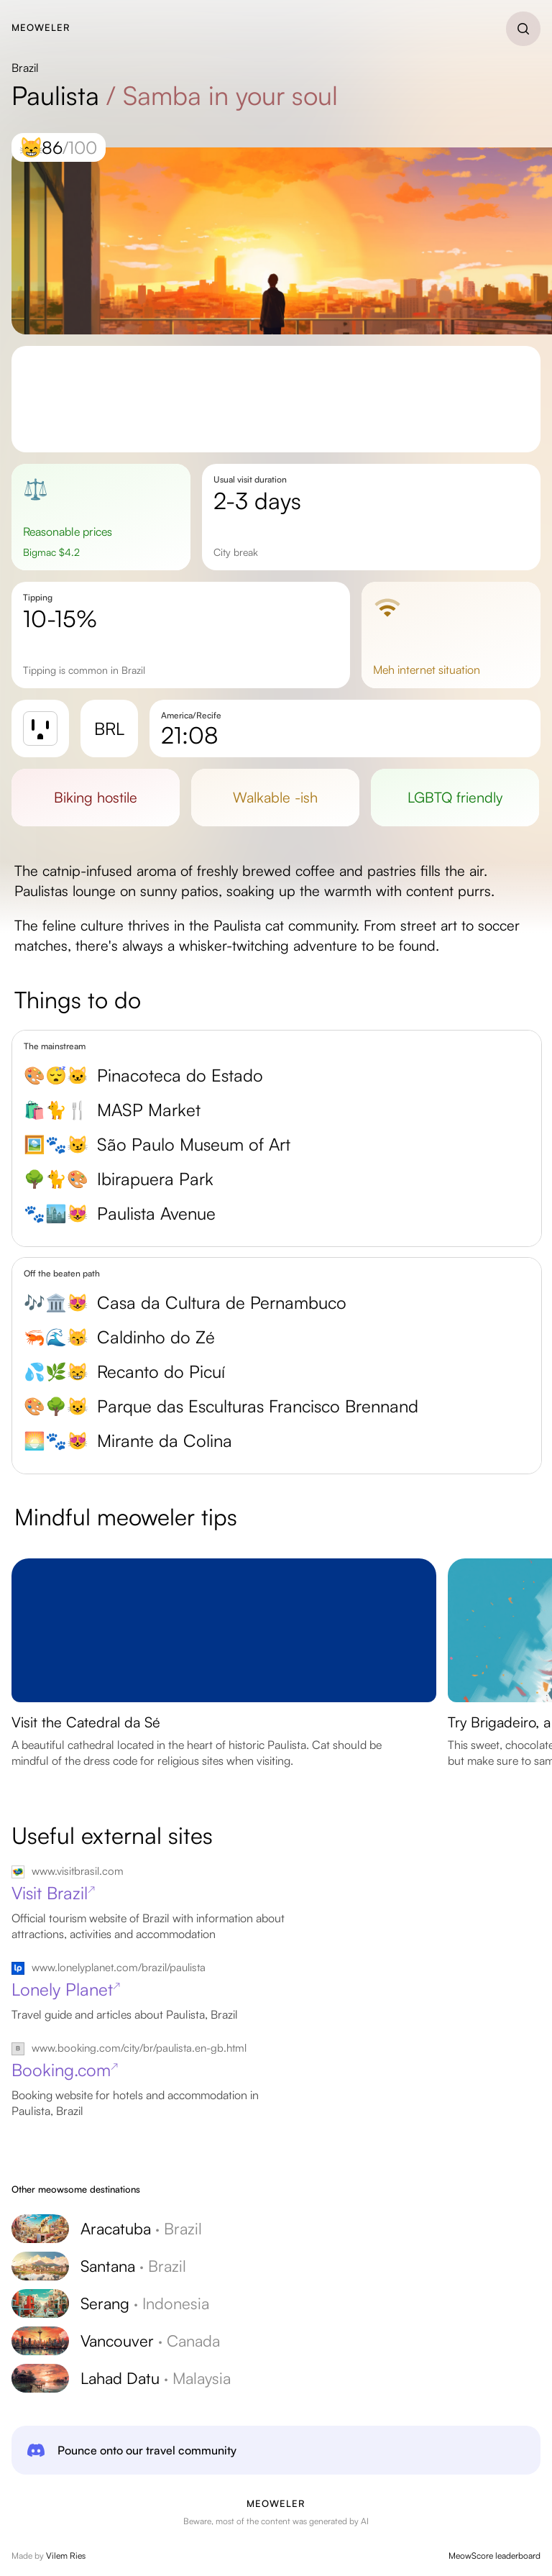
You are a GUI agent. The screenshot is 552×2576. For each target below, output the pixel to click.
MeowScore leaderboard (494, 2555)
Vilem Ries (66, 2555)
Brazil (25, 67)
